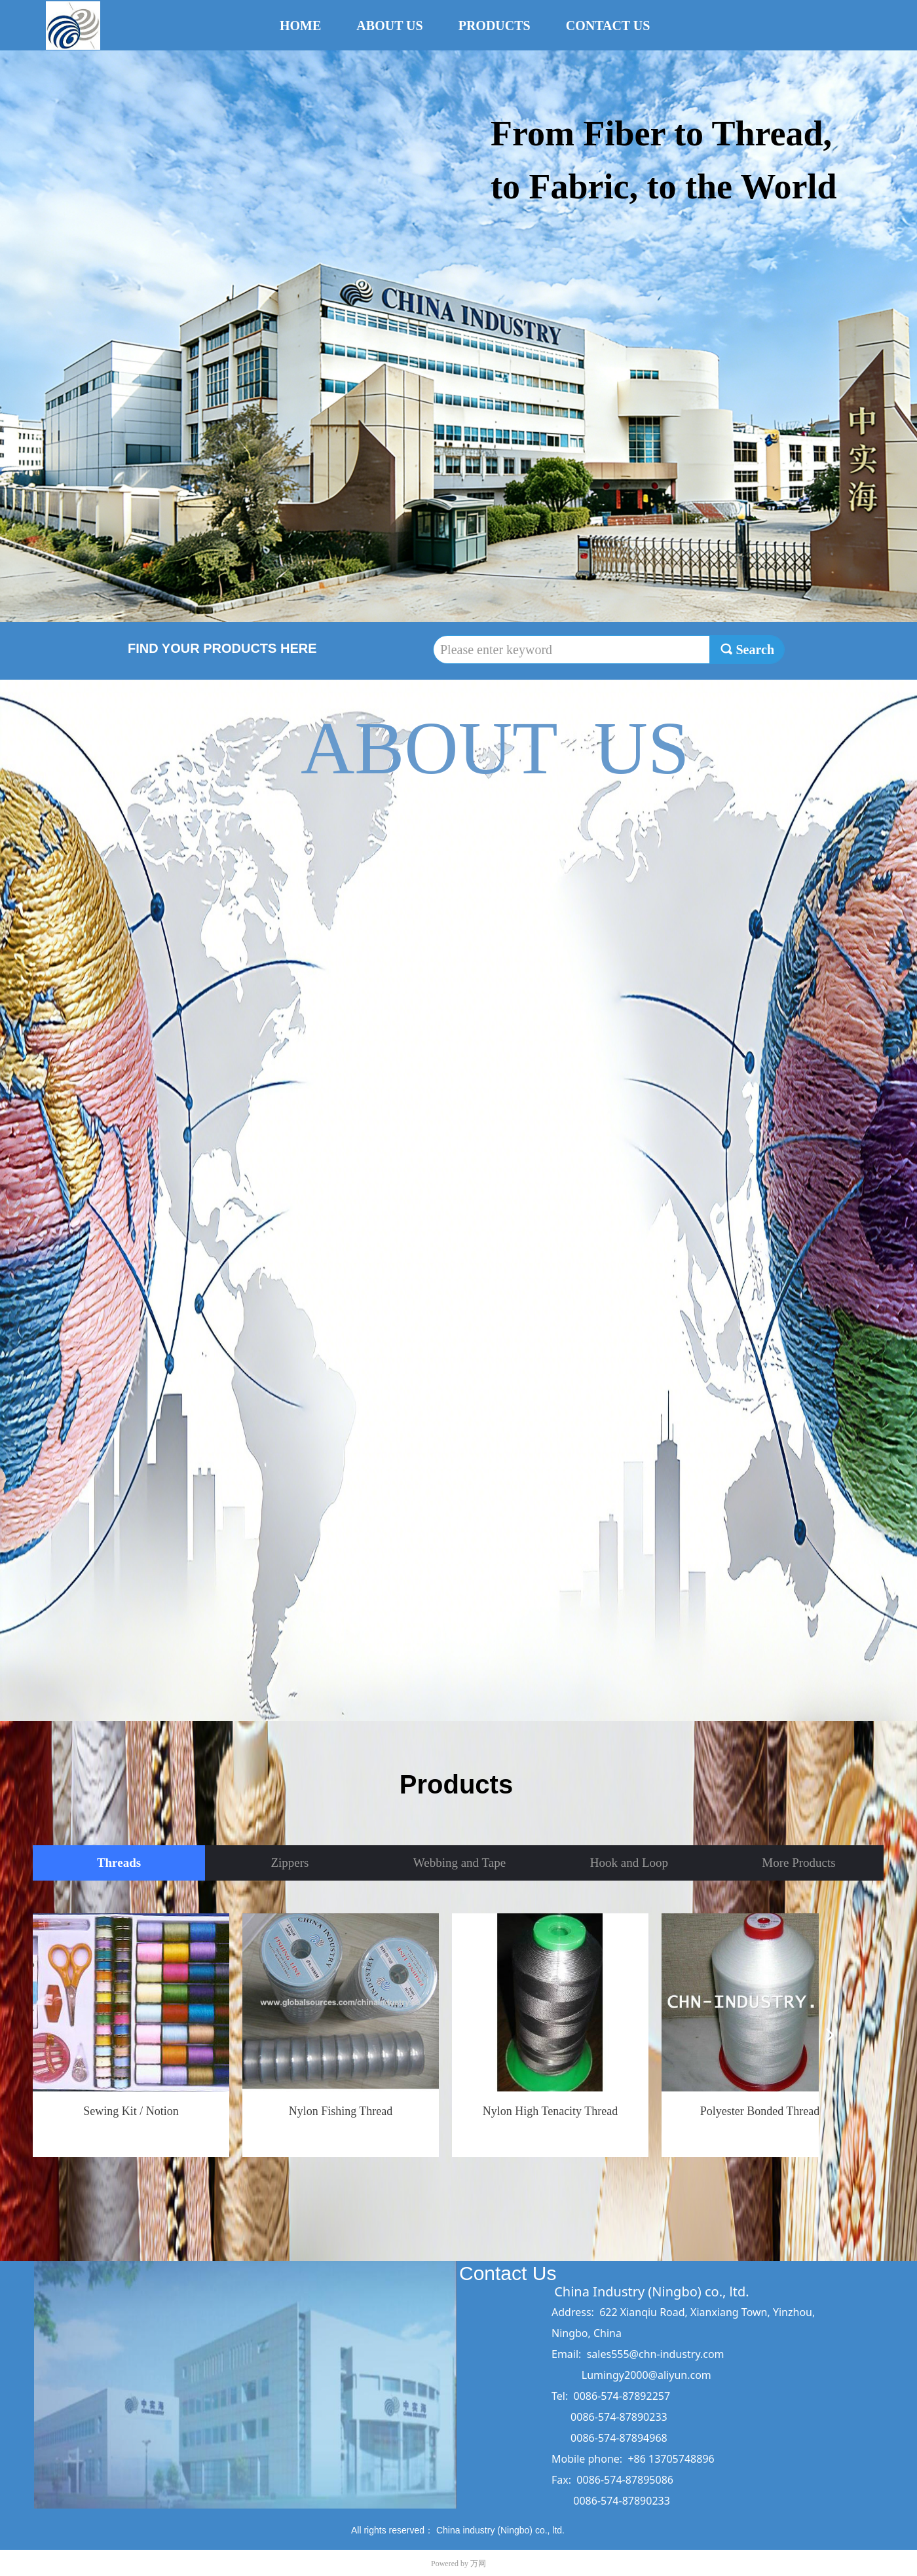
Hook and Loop (629, 1862)
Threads (119, 1862)
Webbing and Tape (459, 1862)
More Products (798, 1862)
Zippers (290, 1862)
